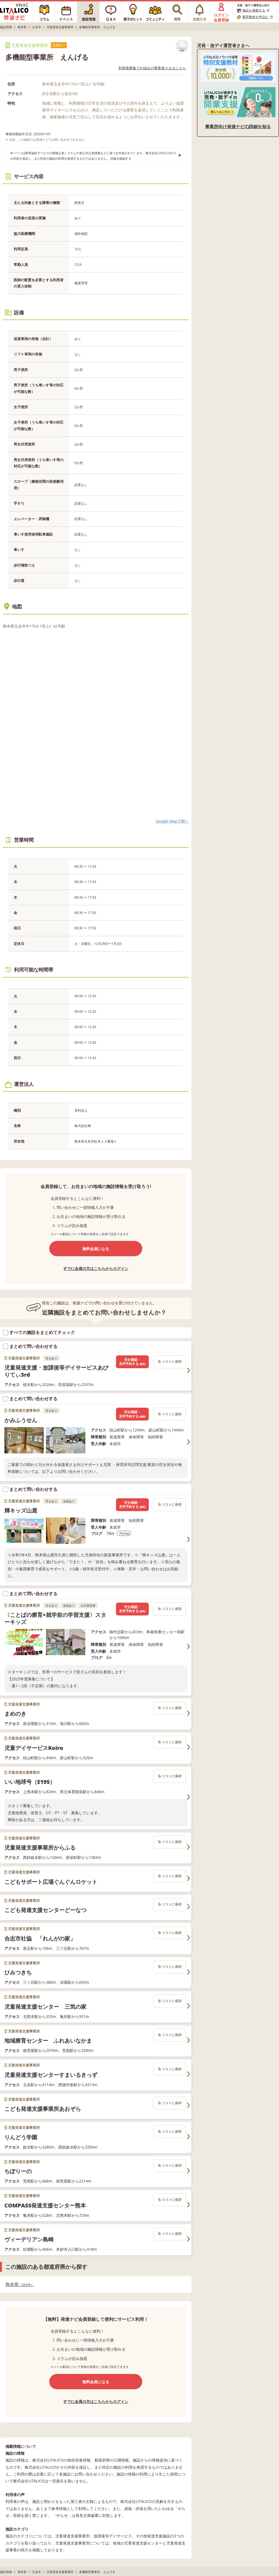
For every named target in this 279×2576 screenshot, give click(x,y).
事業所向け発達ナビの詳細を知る (238, 126)
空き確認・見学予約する (132, 1361)
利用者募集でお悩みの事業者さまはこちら (152, 67)
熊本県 (19, 2284)
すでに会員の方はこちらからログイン (95, 1268)
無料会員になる (95, 1248)
